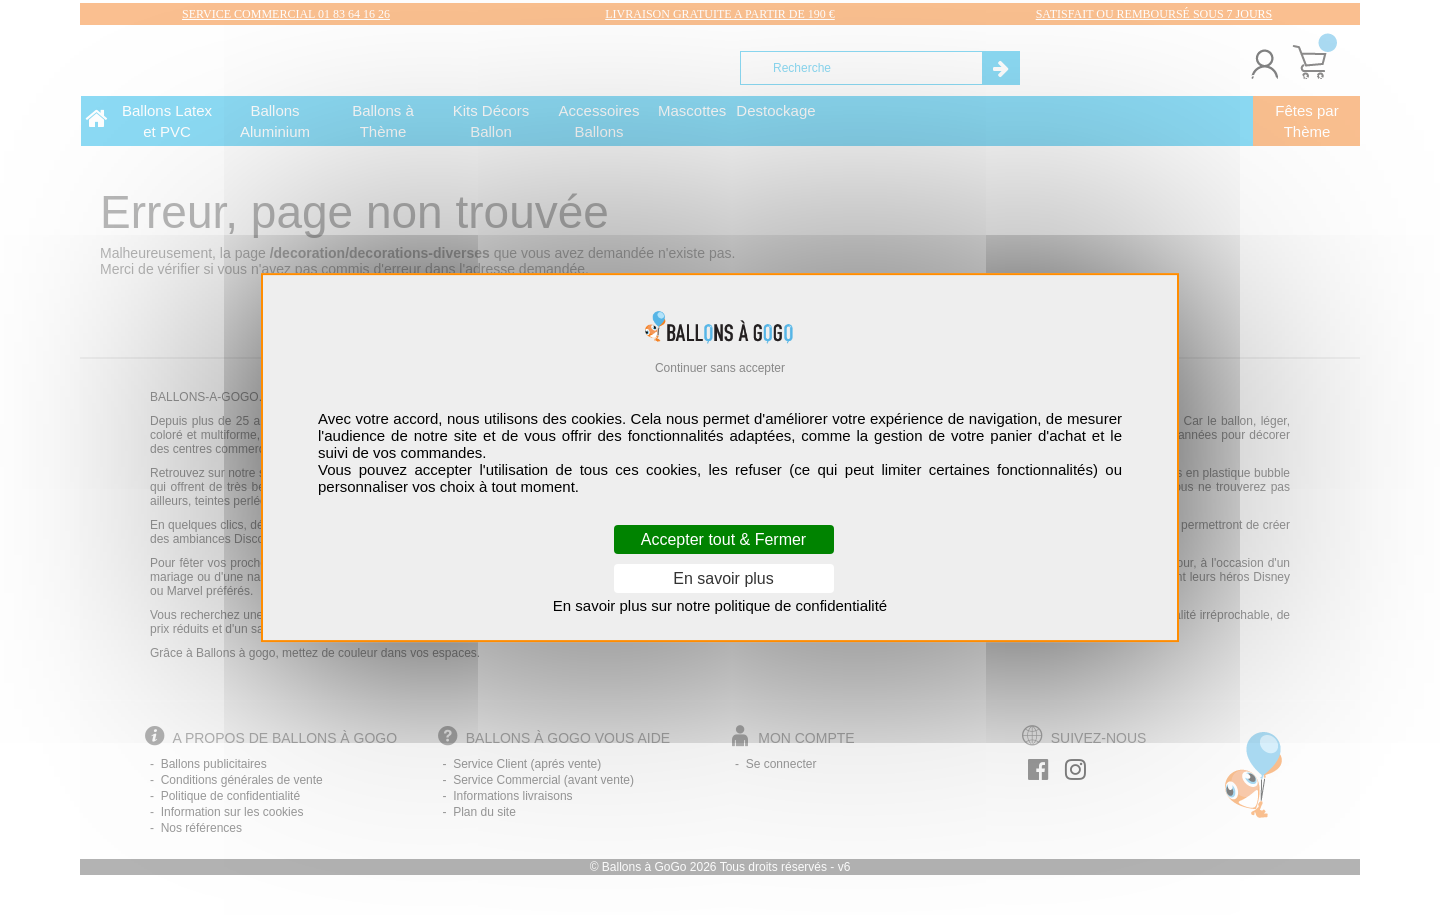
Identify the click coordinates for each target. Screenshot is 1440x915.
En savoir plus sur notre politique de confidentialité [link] (720, 605)
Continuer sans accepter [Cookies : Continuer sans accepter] (720, 368)
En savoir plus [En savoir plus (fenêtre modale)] (723, 578)
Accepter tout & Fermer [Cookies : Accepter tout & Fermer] (723, 539)
